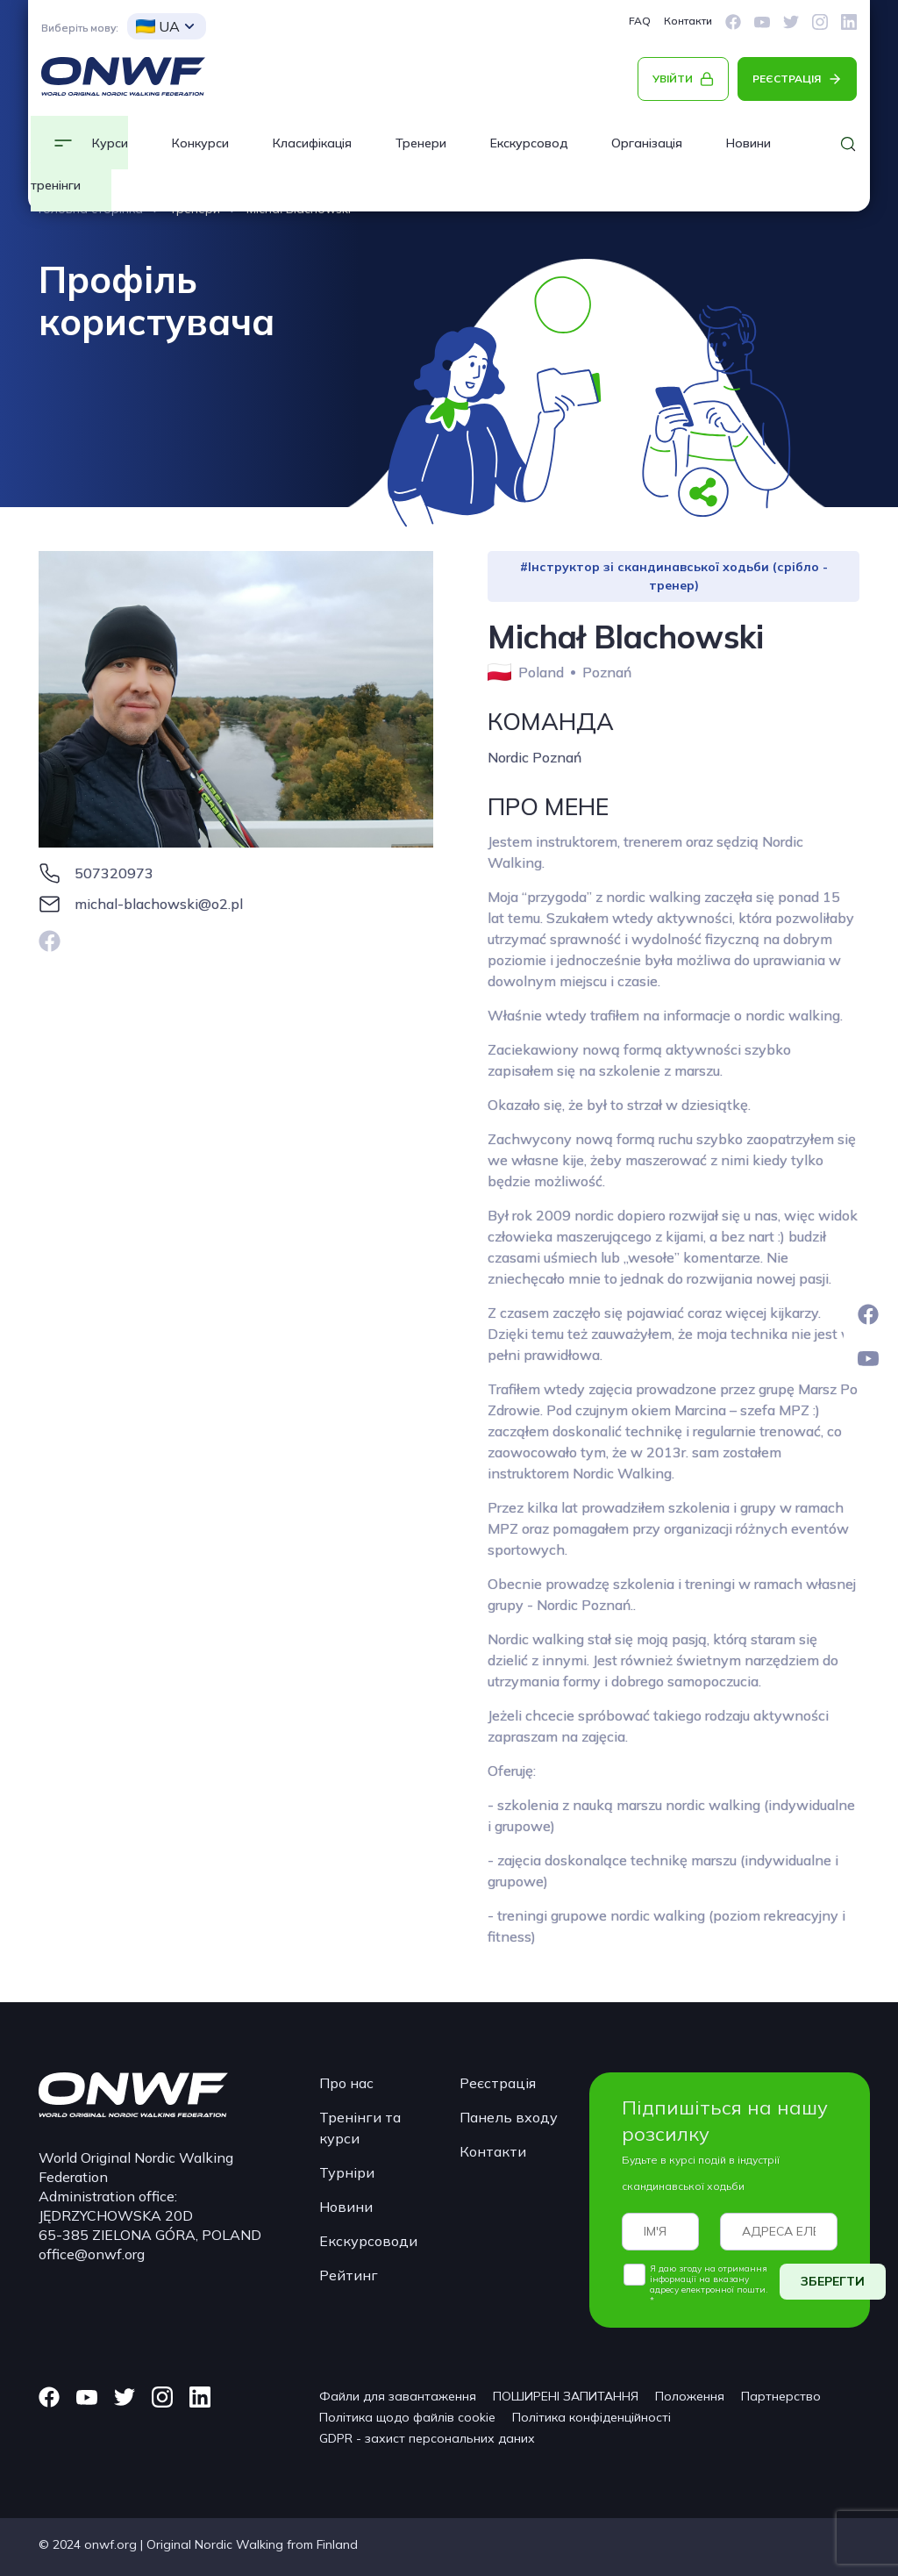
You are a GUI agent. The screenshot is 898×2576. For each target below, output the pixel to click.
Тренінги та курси (360, 2127)
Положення (689, 2396)
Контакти (688, 20)
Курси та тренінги (79, 164)
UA (158, 26)
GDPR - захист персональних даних (427, 2438)
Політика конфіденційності (591, 2417)
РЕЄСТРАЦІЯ (786, 78)
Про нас (346, 2083)
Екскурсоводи (368, 2241)
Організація (646, 143)
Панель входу (509, 2117)
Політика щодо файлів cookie (407, 2417)
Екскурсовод (528, 143)
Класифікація (312, 143)
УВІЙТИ (672, 78)
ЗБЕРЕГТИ (833, 2281)
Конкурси (200, 143)
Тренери (421, 143)
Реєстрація (498, 2083)
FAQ (640, 20)
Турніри (346, 2172)
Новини (346, 2206)
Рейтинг (348, 2275)
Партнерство (781, 2396)
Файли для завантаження (397, 2396)
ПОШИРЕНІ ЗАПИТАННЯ (565, 2396)
